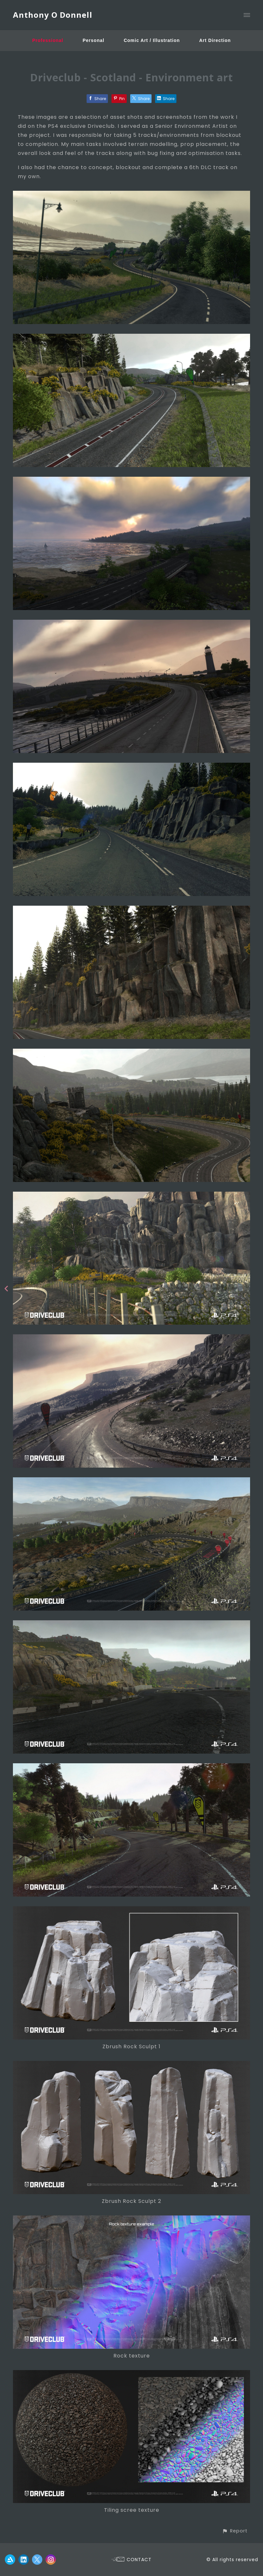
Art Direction (215, 40)
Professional (47, 40)
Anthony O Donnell (52, 14)
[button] (234, 2531)
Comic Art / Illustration (152, 40)
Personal (93, 40)
